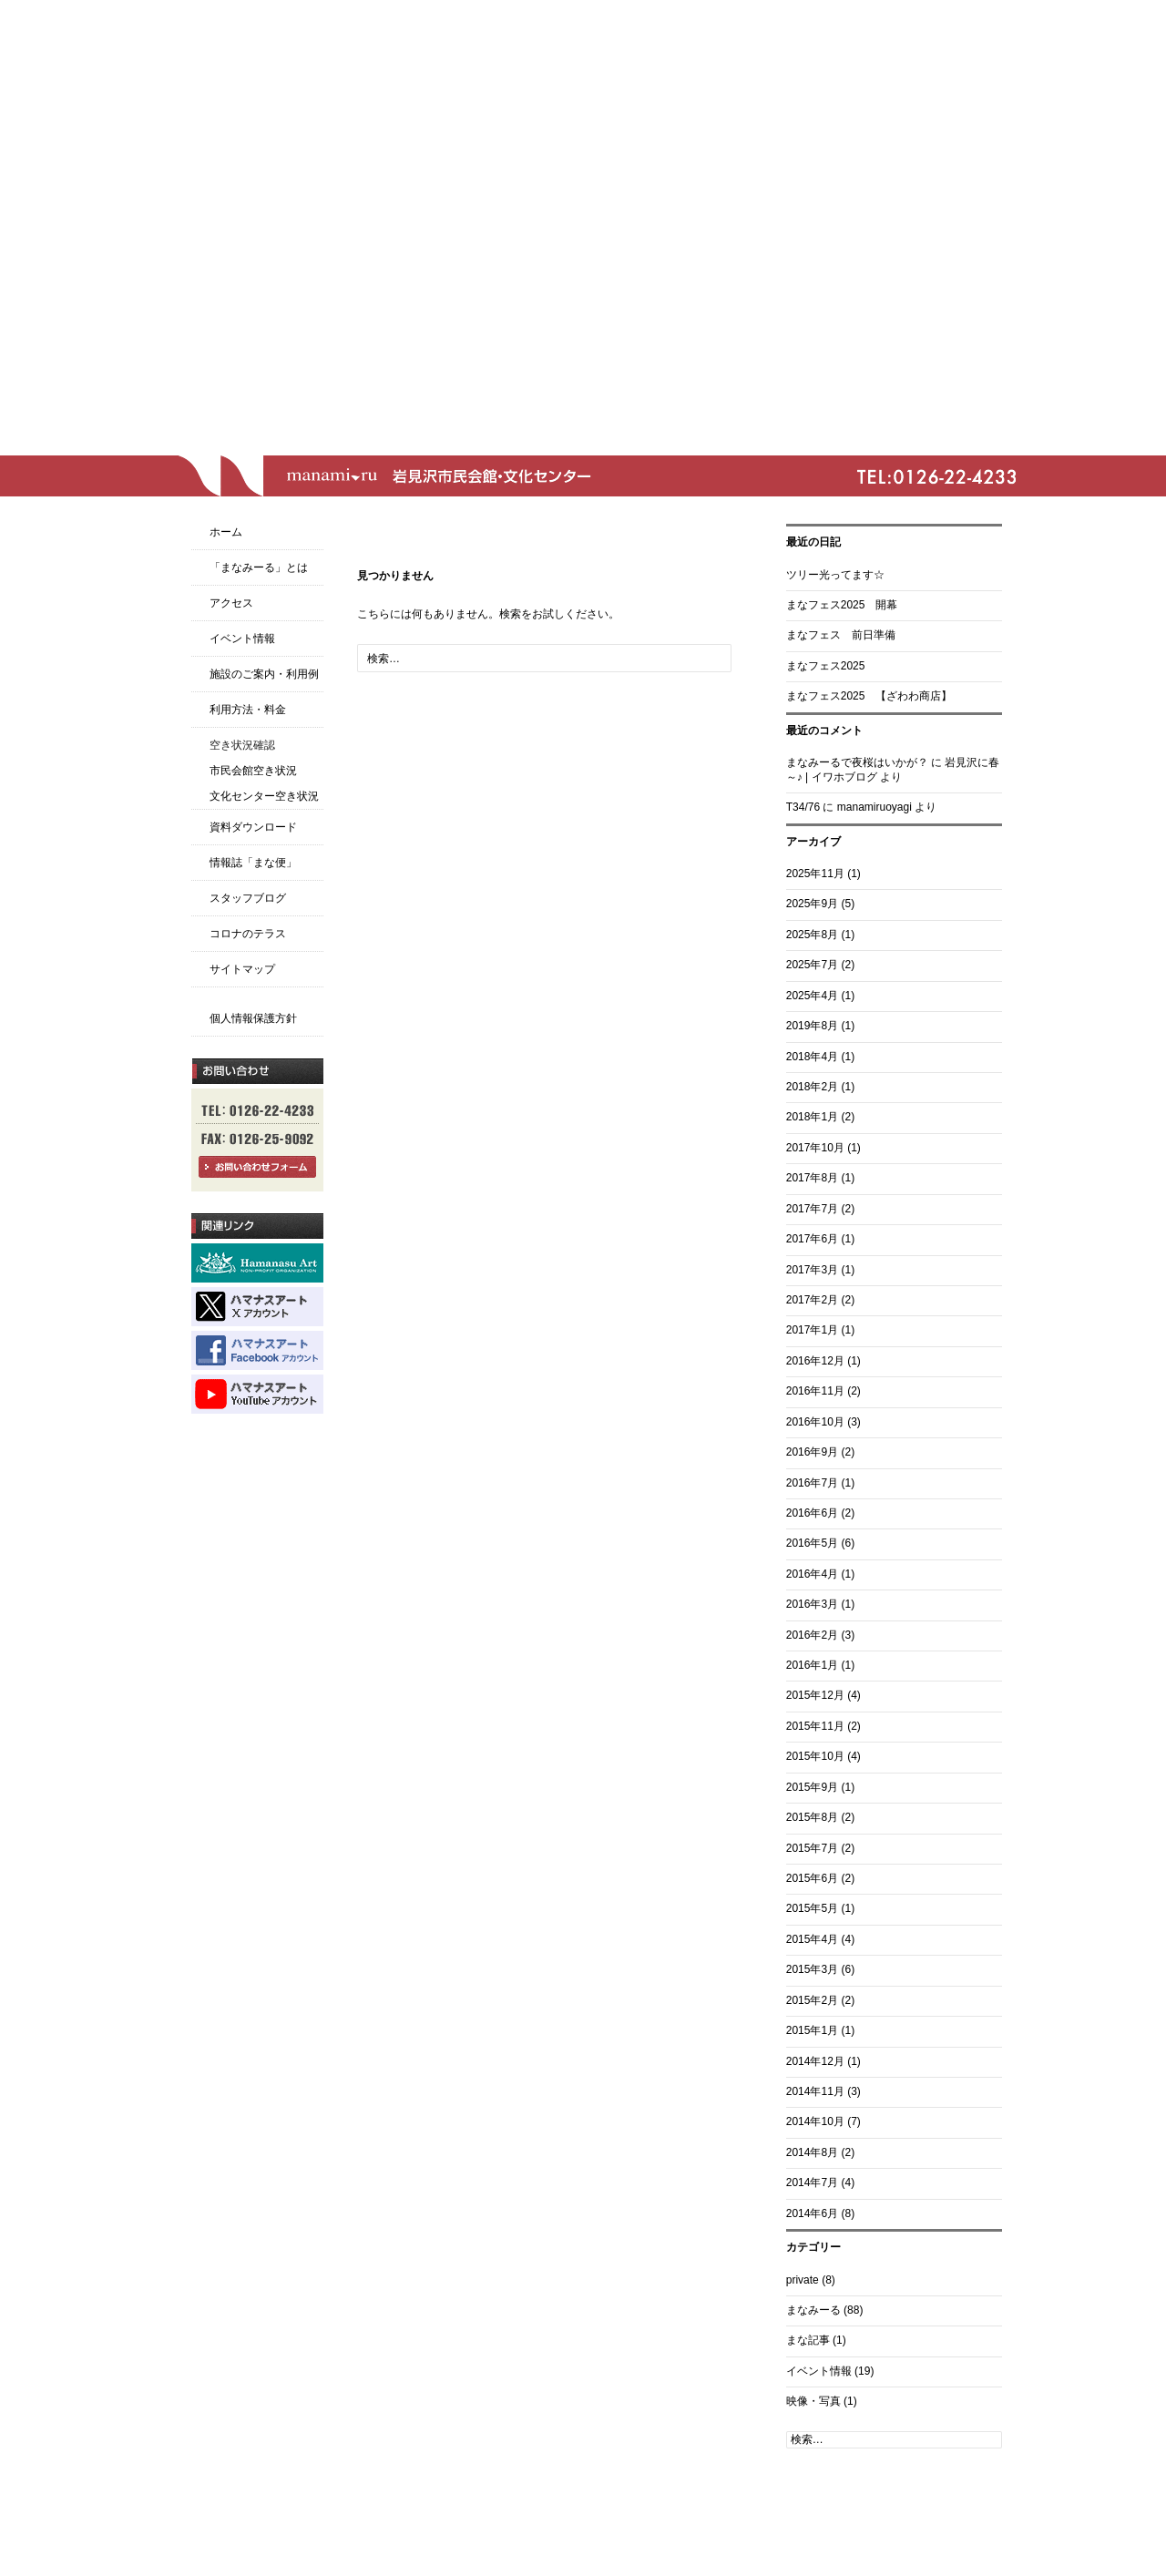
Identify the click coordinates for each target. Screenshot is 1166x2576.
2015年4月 (812, 1939)
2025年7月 (812, 964)
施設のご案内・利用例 (264, 674)
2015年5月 (812, 1908)
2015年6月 (812, 1878)
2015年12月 (815, 1695)
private (802, 2280)
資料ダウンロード (253, 827)
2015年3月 (812, 1969)
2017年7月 (812, 1208)
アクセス (231, 603)
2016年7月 (812, 1483)
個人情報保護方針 (253, 1018)
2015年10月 (815, 1756)
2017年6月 (812, 1238)
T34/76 (803, 807)
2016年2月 (812, 1635)
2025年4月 (812, 995)
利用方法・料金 (248, 709)
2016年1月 (812, 1665)
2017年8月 (812, 1177)
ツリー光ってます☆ (835, 574)
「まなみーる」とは (259, 567)
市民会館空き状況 (253, 770)
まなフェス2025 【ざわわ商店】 (869, 696)
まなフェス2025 (825, 665)
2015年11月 (815, 1726)
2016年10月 (815, 1422)
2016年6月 (812, 1513)
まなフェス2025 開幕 (842, 604)
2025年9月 (812, 903)
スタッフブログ (248, 898)
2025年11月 (815, 873)
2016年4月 (812, 1574)
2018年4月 (812, 1056)
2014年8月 (812, 2152)
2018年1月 (812, 1116)
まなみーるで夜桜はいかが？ (857, 762)
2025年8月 (812, 934)
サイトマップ (242, 969)
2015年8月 (812, 1817)
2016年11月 (815, 1391)
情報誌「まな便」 (253, 862)
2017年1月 (812, 1330)
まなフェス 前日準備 (840, 635)
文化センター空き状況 (264, 796)
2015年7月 (812, 1848)
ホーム (226, 532)
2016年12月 (815, 1360)
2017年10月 (815, 1147)
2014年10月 (815, 2121)
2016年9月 (812, 1452)
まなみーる (813, 2310)
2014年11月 (815, 2091)
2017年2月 (812, 1299)
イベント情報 (819, 2371)
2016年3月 (812, 1604)
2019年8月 (812, 1025)
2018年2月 (812, 1086)
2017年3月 (812, 1269)
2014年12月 (815, 2061)
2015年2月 (812, 2000)
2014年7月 (812, 2182)
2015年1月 (812, 2030)
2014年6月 (812, 2213)
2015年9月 (812, 1787)
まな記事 (808, 2340)
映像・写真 (813, 2401)
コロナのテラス (248, 933)
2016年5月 (812, 1543)
